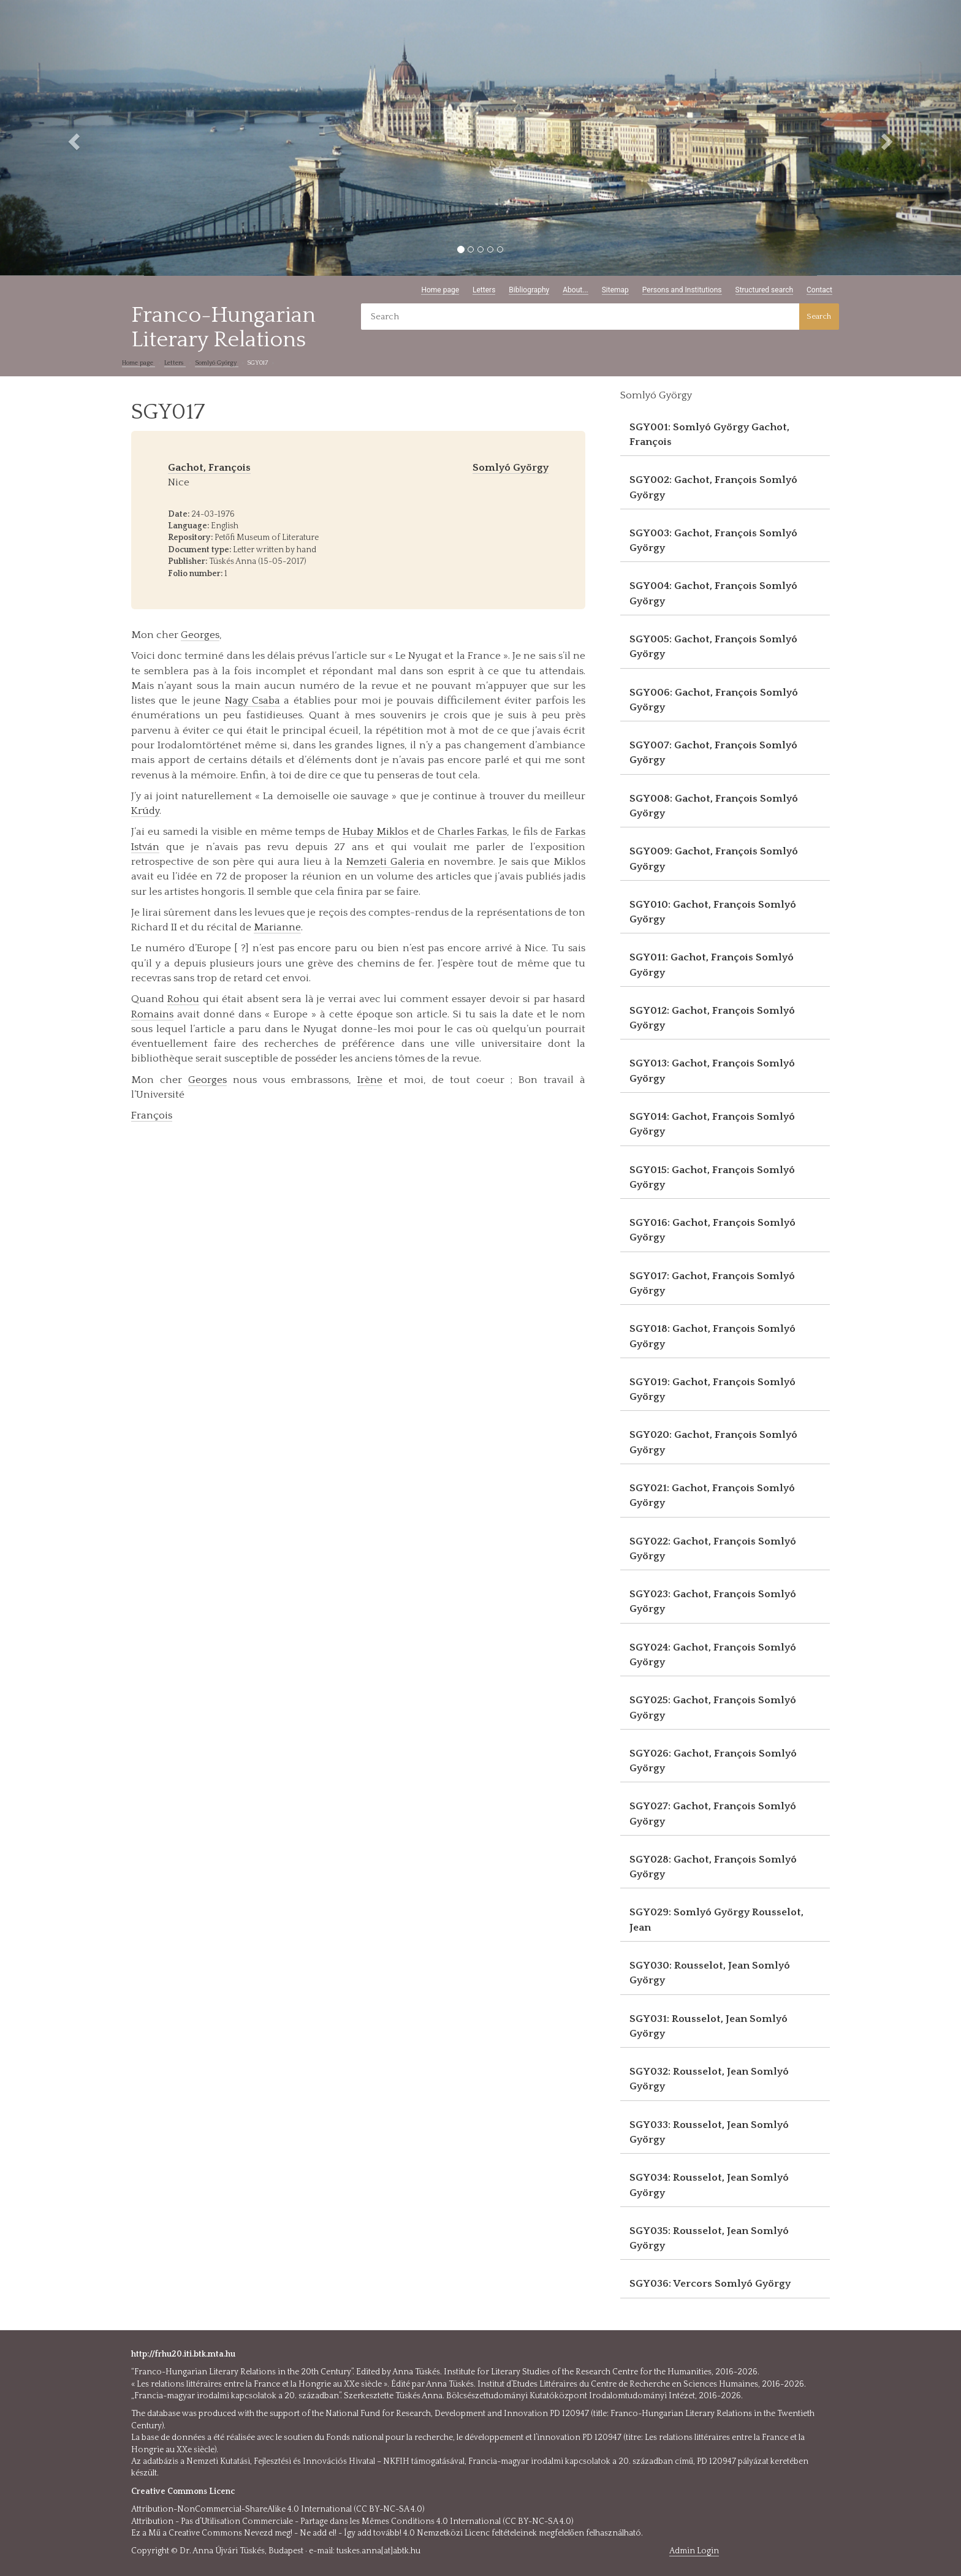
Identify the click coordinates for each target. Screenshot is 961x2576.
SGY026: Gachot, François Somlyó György (713, 1761)
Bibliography (529, 290)
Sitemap (615, 290)
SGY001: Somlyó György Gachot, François (709, 434)
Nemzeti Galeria (385, 861)
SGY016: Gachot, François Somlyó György (712, 1230)
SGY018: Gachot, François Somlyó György (712, 1336)
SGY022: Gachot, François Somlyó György (712, 1549)
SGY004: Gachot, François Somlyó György (713, 593)
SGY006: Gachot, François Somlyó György (713, 700)
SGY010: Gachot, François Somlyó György (712, 912)
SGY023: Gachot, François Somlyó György (712, 1601)
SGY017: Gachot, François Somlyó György (712, 1283)
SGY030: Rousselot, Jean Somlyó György (709, 1973)
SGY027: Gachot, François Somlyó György (712, 1813)
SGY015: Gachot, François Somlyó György (712, 1177)
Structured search (764, 290)
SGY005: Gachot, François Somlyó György (713, 646)
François (151, 1115)
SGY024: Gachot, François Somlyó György (712, 1655)
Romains (152, 1014)
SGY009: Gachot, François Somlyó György (713, 859)
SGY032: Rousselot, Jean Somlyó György (709, 2079)
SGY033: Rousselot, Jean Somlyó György (709, 2132)
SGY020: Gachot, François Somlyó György (713, 1442)
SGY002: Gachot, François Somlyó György (713, 487)
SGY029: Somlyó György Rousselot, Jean (716, 1919)
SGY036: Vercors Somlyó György (710, 2283)
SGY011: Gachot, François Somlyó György (711, 965)
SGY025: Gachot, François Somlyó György (712, 1707)
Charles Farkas (472, 831)
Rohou (183, 999)
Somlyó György (216, 363)
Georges (200, 634)
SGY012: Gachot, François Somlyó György (712, 1018)
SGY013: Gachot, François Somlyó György (712, 1071)
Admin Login (694, 2551)
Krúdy (145, 810)
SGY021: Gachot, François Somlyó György (712, 1495)
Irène (369, 1079)
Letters (484, 290)
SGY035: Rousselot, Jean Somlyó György (709, 2238)
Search (819, 316)
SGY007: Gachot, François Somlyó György (713, 753)
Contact (819, 290)
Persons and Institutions (682, 290)
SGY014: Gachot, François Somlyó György (712, 1124)
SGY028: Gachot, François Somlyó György (713, 1867)
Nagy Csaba (252, 700)
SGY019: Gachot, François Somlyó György (712, 1389)
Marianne (277, 927)
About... (575, 290)
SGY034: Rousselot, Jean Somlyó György (709, 2185)
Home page (440, 290)
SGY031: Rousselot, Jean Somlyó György (708, 2026)
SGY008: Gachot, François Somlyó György (713, 806)
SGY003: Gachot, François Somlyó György (713, 540)
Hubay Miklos (375, 831)
